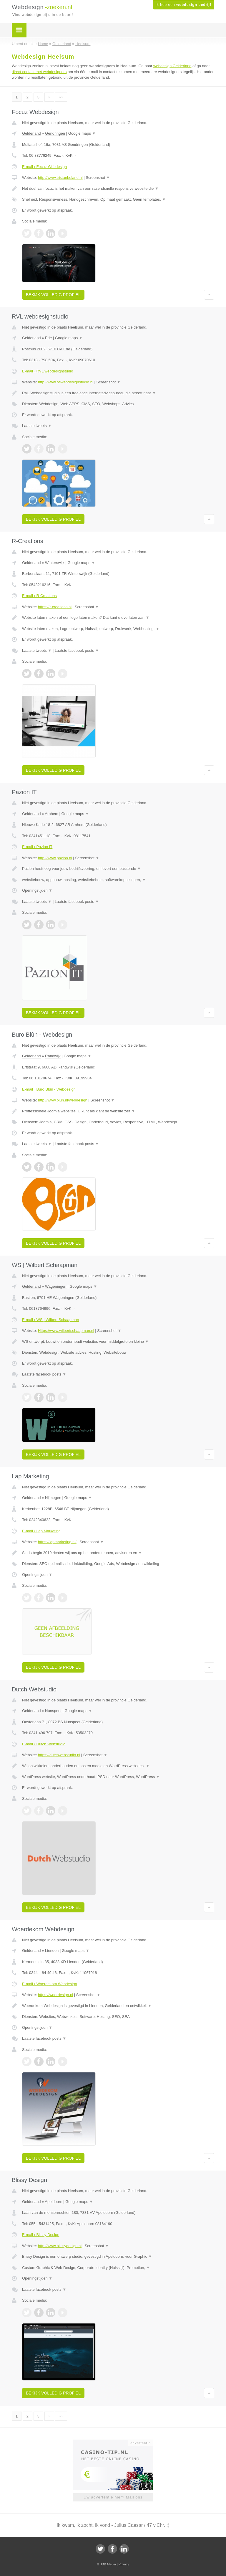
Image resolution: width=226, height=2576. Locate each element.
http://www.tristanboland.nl (60, 177)
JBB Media (108, 2564)
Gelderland (31, 133)
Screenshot (98, 177)
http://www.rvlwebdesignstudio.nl (65, 382)
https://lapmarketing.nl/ (57, 1542)
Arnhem (51, 814)
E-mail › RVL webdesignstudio (47, 371)
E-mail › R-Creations (39, 595)
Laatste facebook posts (77, 650)
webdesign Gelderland (172, 66)
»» (61, 97)
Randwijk (53, 1056)
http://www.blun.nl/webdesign (62, 1100)
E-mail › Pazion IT (37, 847)
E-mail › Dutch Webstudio (43, 1744)
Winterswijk (54, 562)
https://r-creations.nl (55, 607)
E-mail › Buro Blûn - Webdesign (49, 1089)
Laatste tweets (36, 425)
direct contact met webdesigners (39, 72)
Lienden (52, 1950)
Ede (48, 338)
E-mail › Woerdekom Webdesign (49, 1984)
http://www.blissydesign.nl (60, 2246)
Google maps (82, 133)
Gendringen (55, 133)
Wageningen (56, 1286)
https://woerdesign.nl (55, 1995)
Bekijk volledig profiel (53, 294)
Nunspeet (53, 1710)
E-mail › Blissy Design (40, 2234)
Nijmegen (53, 1497)
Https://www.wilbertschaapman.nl (66, 1330)
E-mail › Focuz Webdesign (44, 166)
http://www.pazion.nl (55, 858)
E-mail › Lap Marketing (41, 1531)
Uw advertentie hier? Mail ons (113, 2497)
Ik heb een (183, 5)
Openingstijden (37, 890)
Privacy (124, 2564)
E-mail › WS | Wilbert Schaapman (50, 1319)
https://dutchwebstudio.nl (59, 1755)
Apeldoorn (53, 2201)
